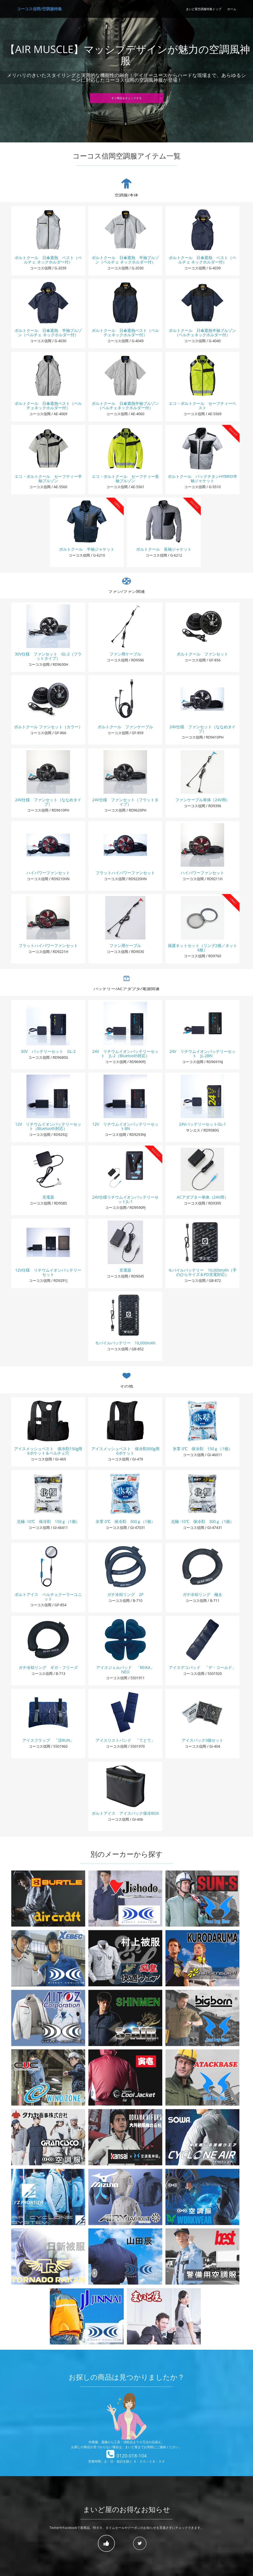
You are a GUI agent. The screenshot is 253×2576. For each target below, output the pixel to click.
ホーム (231, 9)
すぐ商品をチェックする (126, 98)
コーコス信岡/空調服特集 (39, 8)
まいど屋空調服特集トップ (203, 9)
